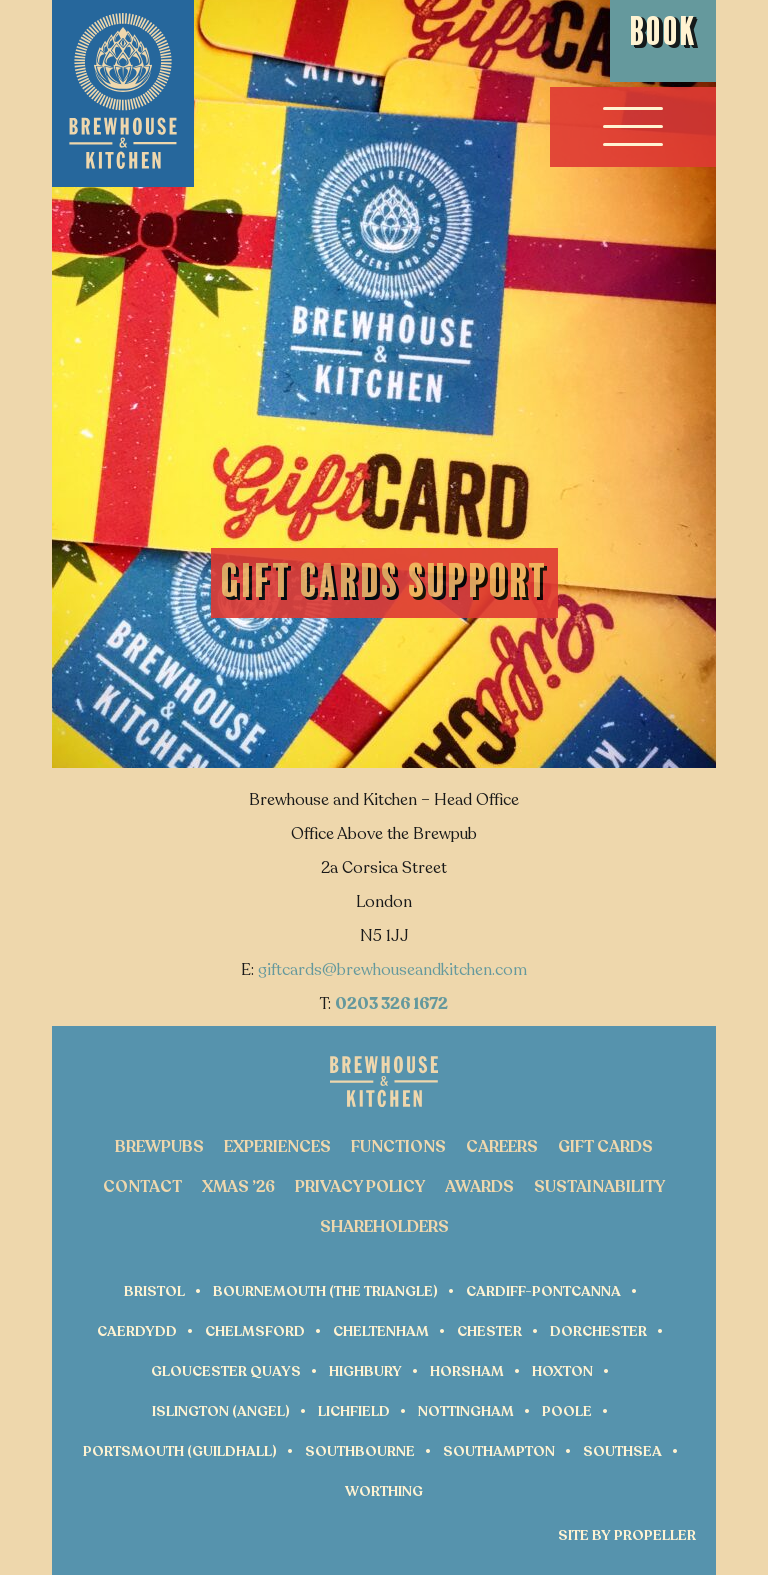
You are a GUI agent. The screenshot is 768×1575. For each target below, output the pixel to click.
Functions (398, 1147)
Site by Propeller (627, 1536)
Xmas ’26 (238, 1187)
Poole (567, 1411)
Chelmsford (255, 1331)
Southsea (622, 1451)
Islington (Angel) (221, 1411)
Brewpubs (159, 1147)
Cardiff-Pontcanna (543, 1291)
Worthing (384, 1491)
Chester (489, 1331)
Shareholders (384, 1227)
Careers (502, 1147)
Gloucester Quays (226, 1371)
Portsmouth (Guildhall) (180, 1451)
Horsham (467, 1371)
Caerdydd (137, 1331)
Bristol (154, 1291)
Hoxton (562, 1371)
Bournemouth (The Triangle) (325, 1291)
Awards (479, 1187)
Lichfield (354, 1411)
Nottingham (466, 1411)
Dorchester (598, 1331)
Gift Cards (605, 1147)
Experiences (277, 1147)
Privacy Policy (360, 1187)
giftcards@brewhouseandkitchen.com (392, 970)
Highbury (365, 1371)
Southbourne (360, 1451)
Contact (142, 1187)
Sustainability (599, 1187)
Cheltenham (381, 1331)
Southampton (499, 1451)
